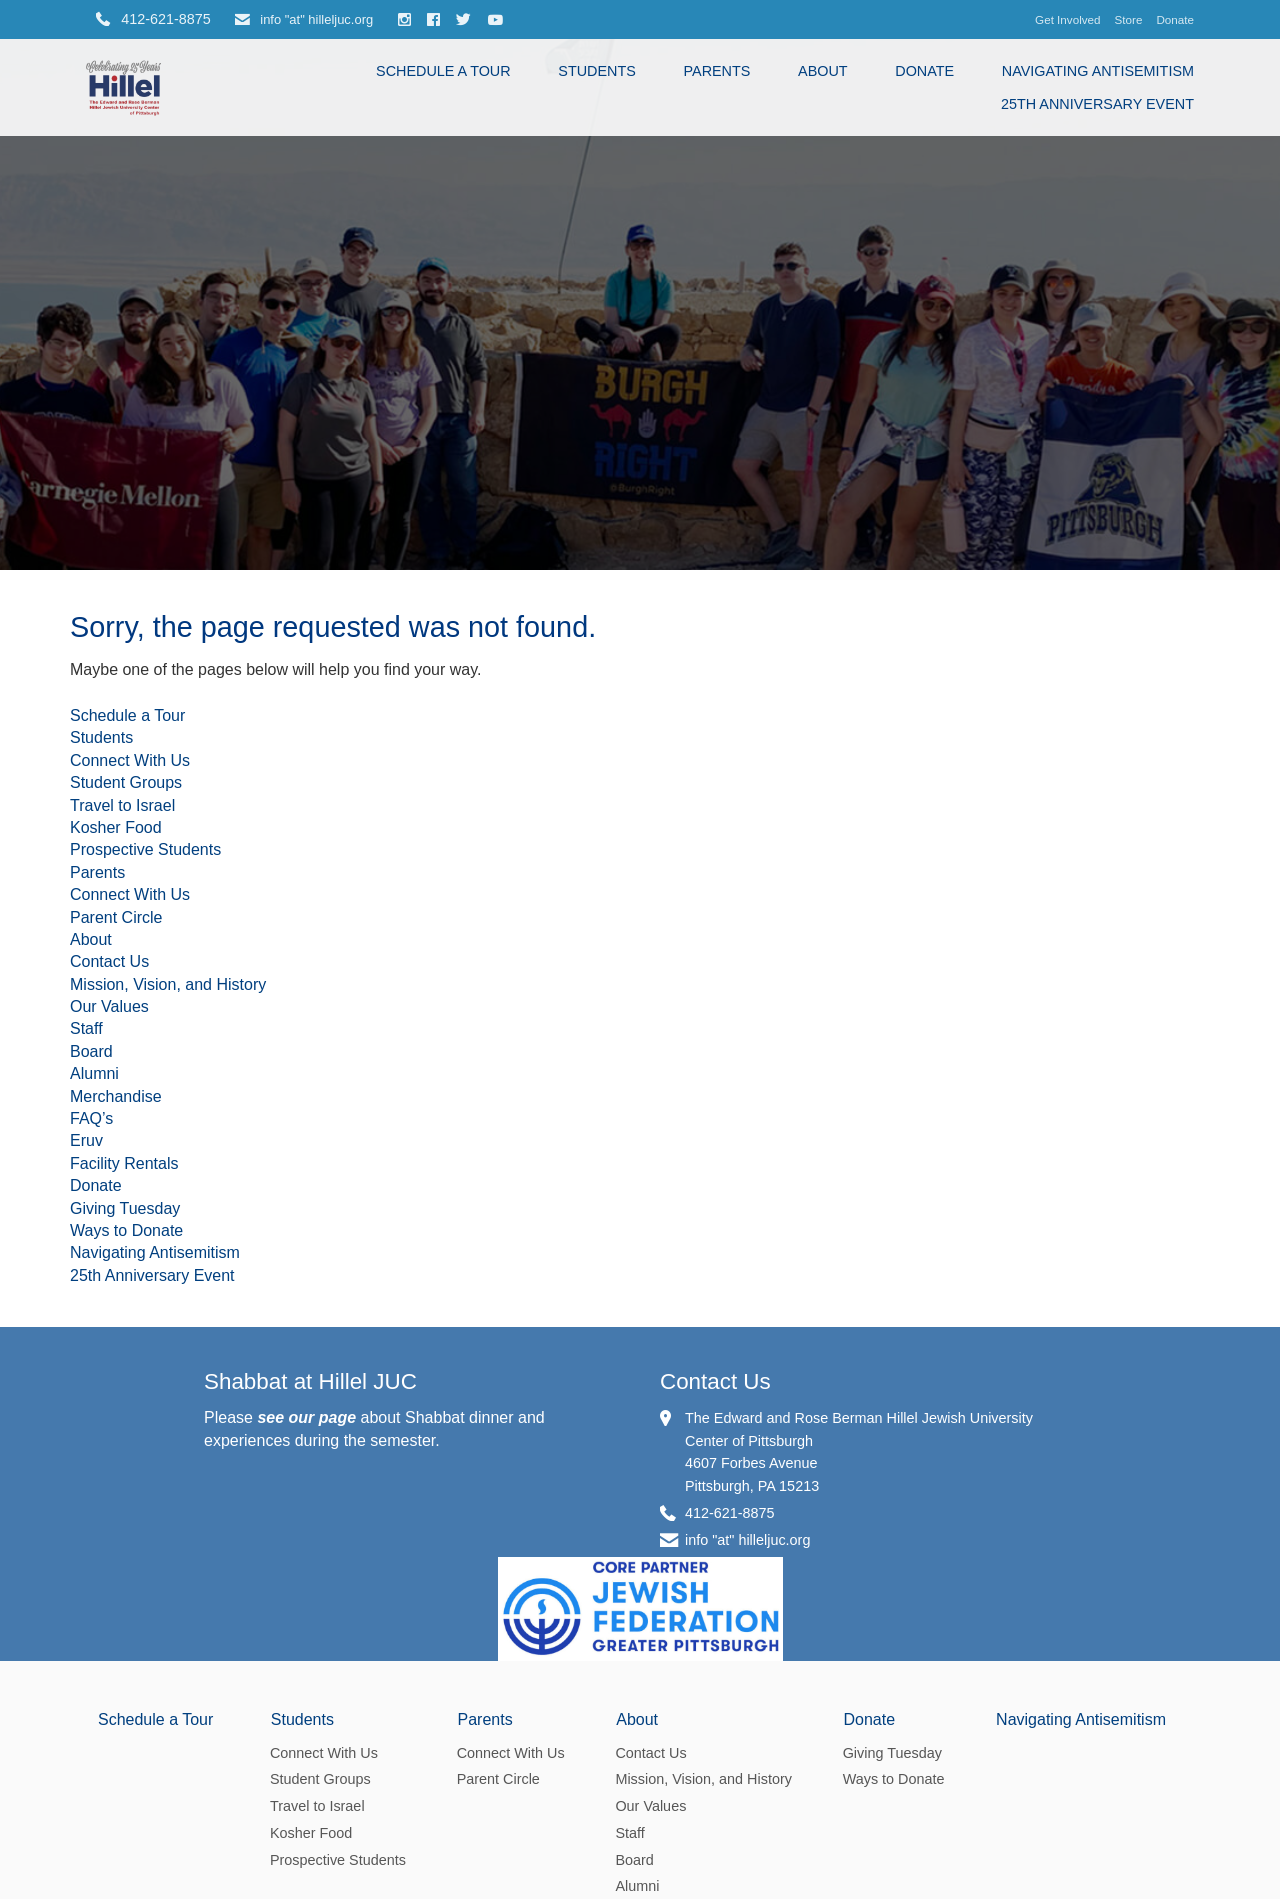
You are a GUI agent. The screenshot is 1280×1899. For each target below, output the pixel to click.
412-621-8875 (730, 1513)
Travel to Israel (122, 805)
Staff (86, 1028)
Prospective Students (145, 849)
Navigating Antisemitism (1098, 71)
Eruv (86, 1140)
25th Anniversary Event (1097, 104)
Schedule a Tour (443, 71)
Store (1129, 19)
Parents (717, 71)
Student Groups (126, 782)
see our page (306, 1417)
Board (91, 1051)
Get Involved (1067, 19)
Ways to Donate (126, 1230)
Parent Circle (116, 917)
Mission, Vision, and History (168, 984)
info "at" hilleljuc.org (304, 19)
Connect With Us (130, 760)
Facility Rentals (124, 1163)
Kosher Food (116, 827)
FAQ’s (91, 1118)
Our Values (109, 1006)
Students (597, 71)
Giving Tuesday (125, 1208)
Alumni (94, 1073)
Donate (1175, 19)
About (823, 71)
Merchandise (116, 1096)
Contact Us (109, 961)
